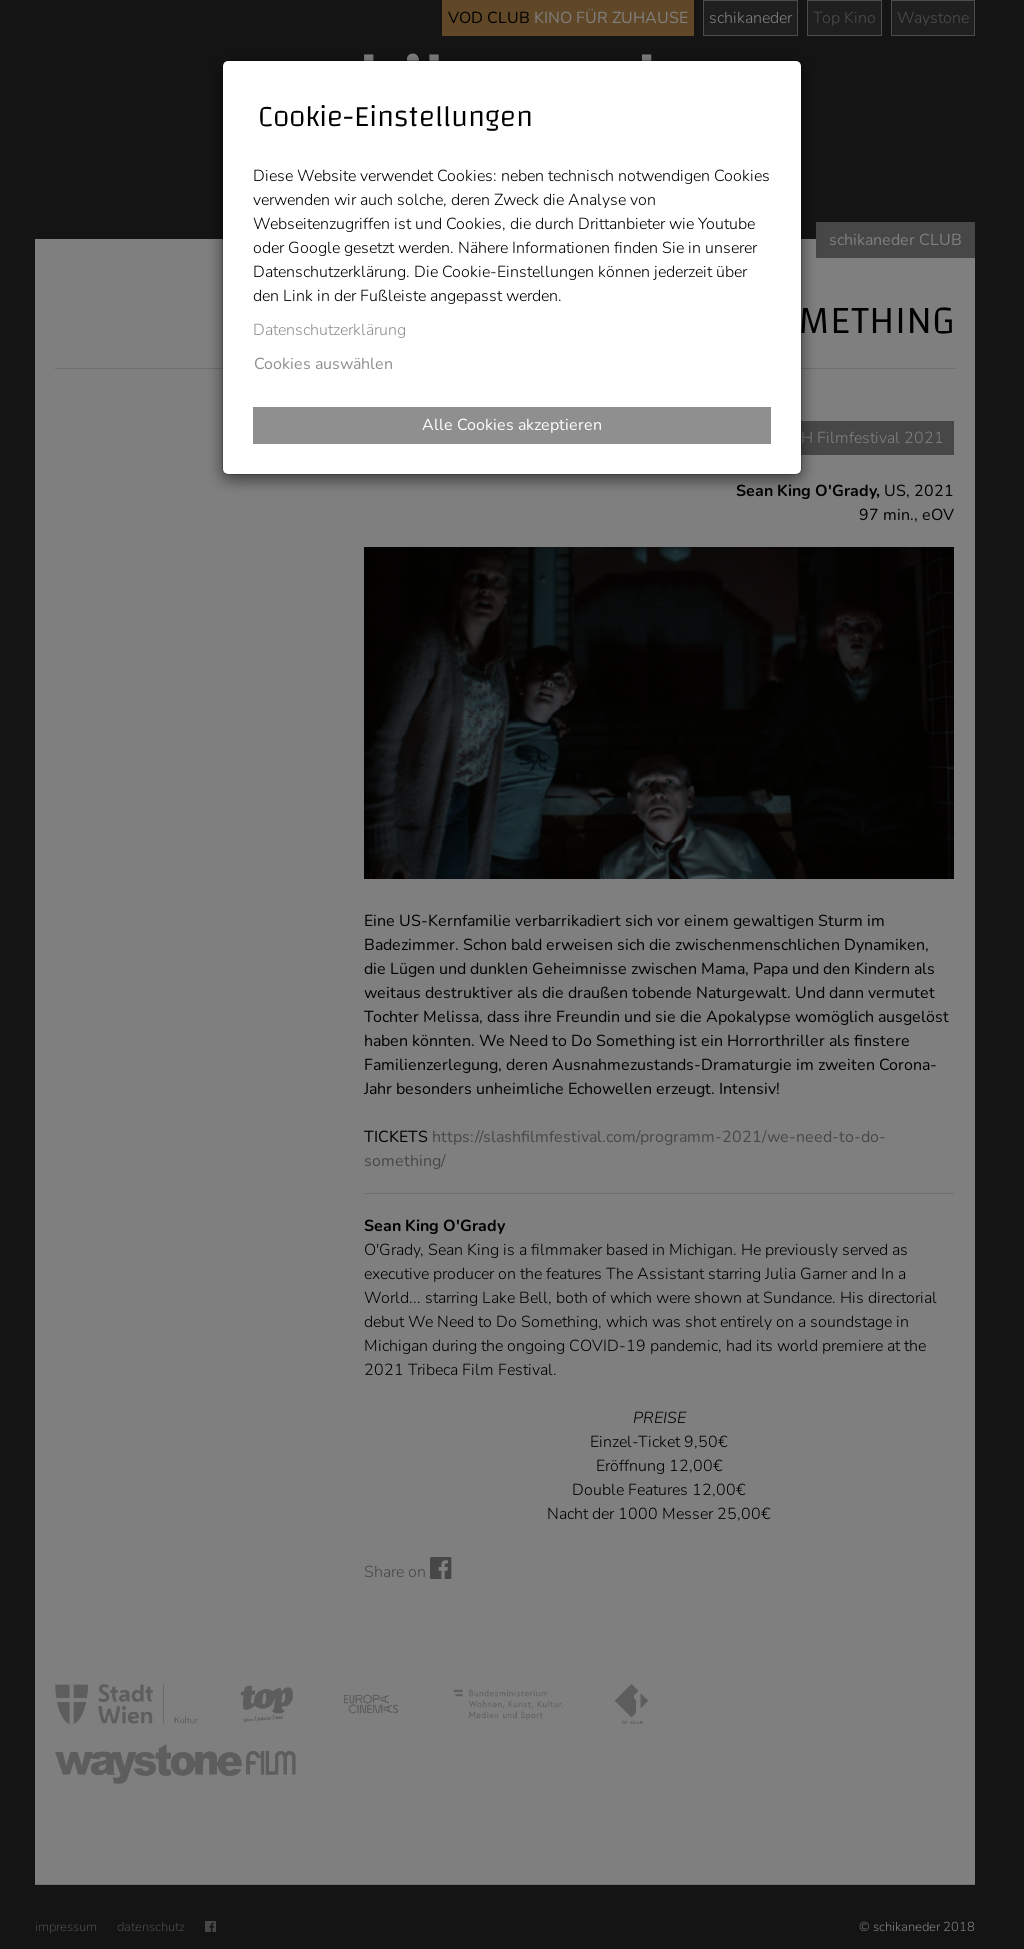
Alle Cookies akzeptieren (512, 425)
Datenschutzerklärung (329, 330)
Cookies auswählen (323, 364)
